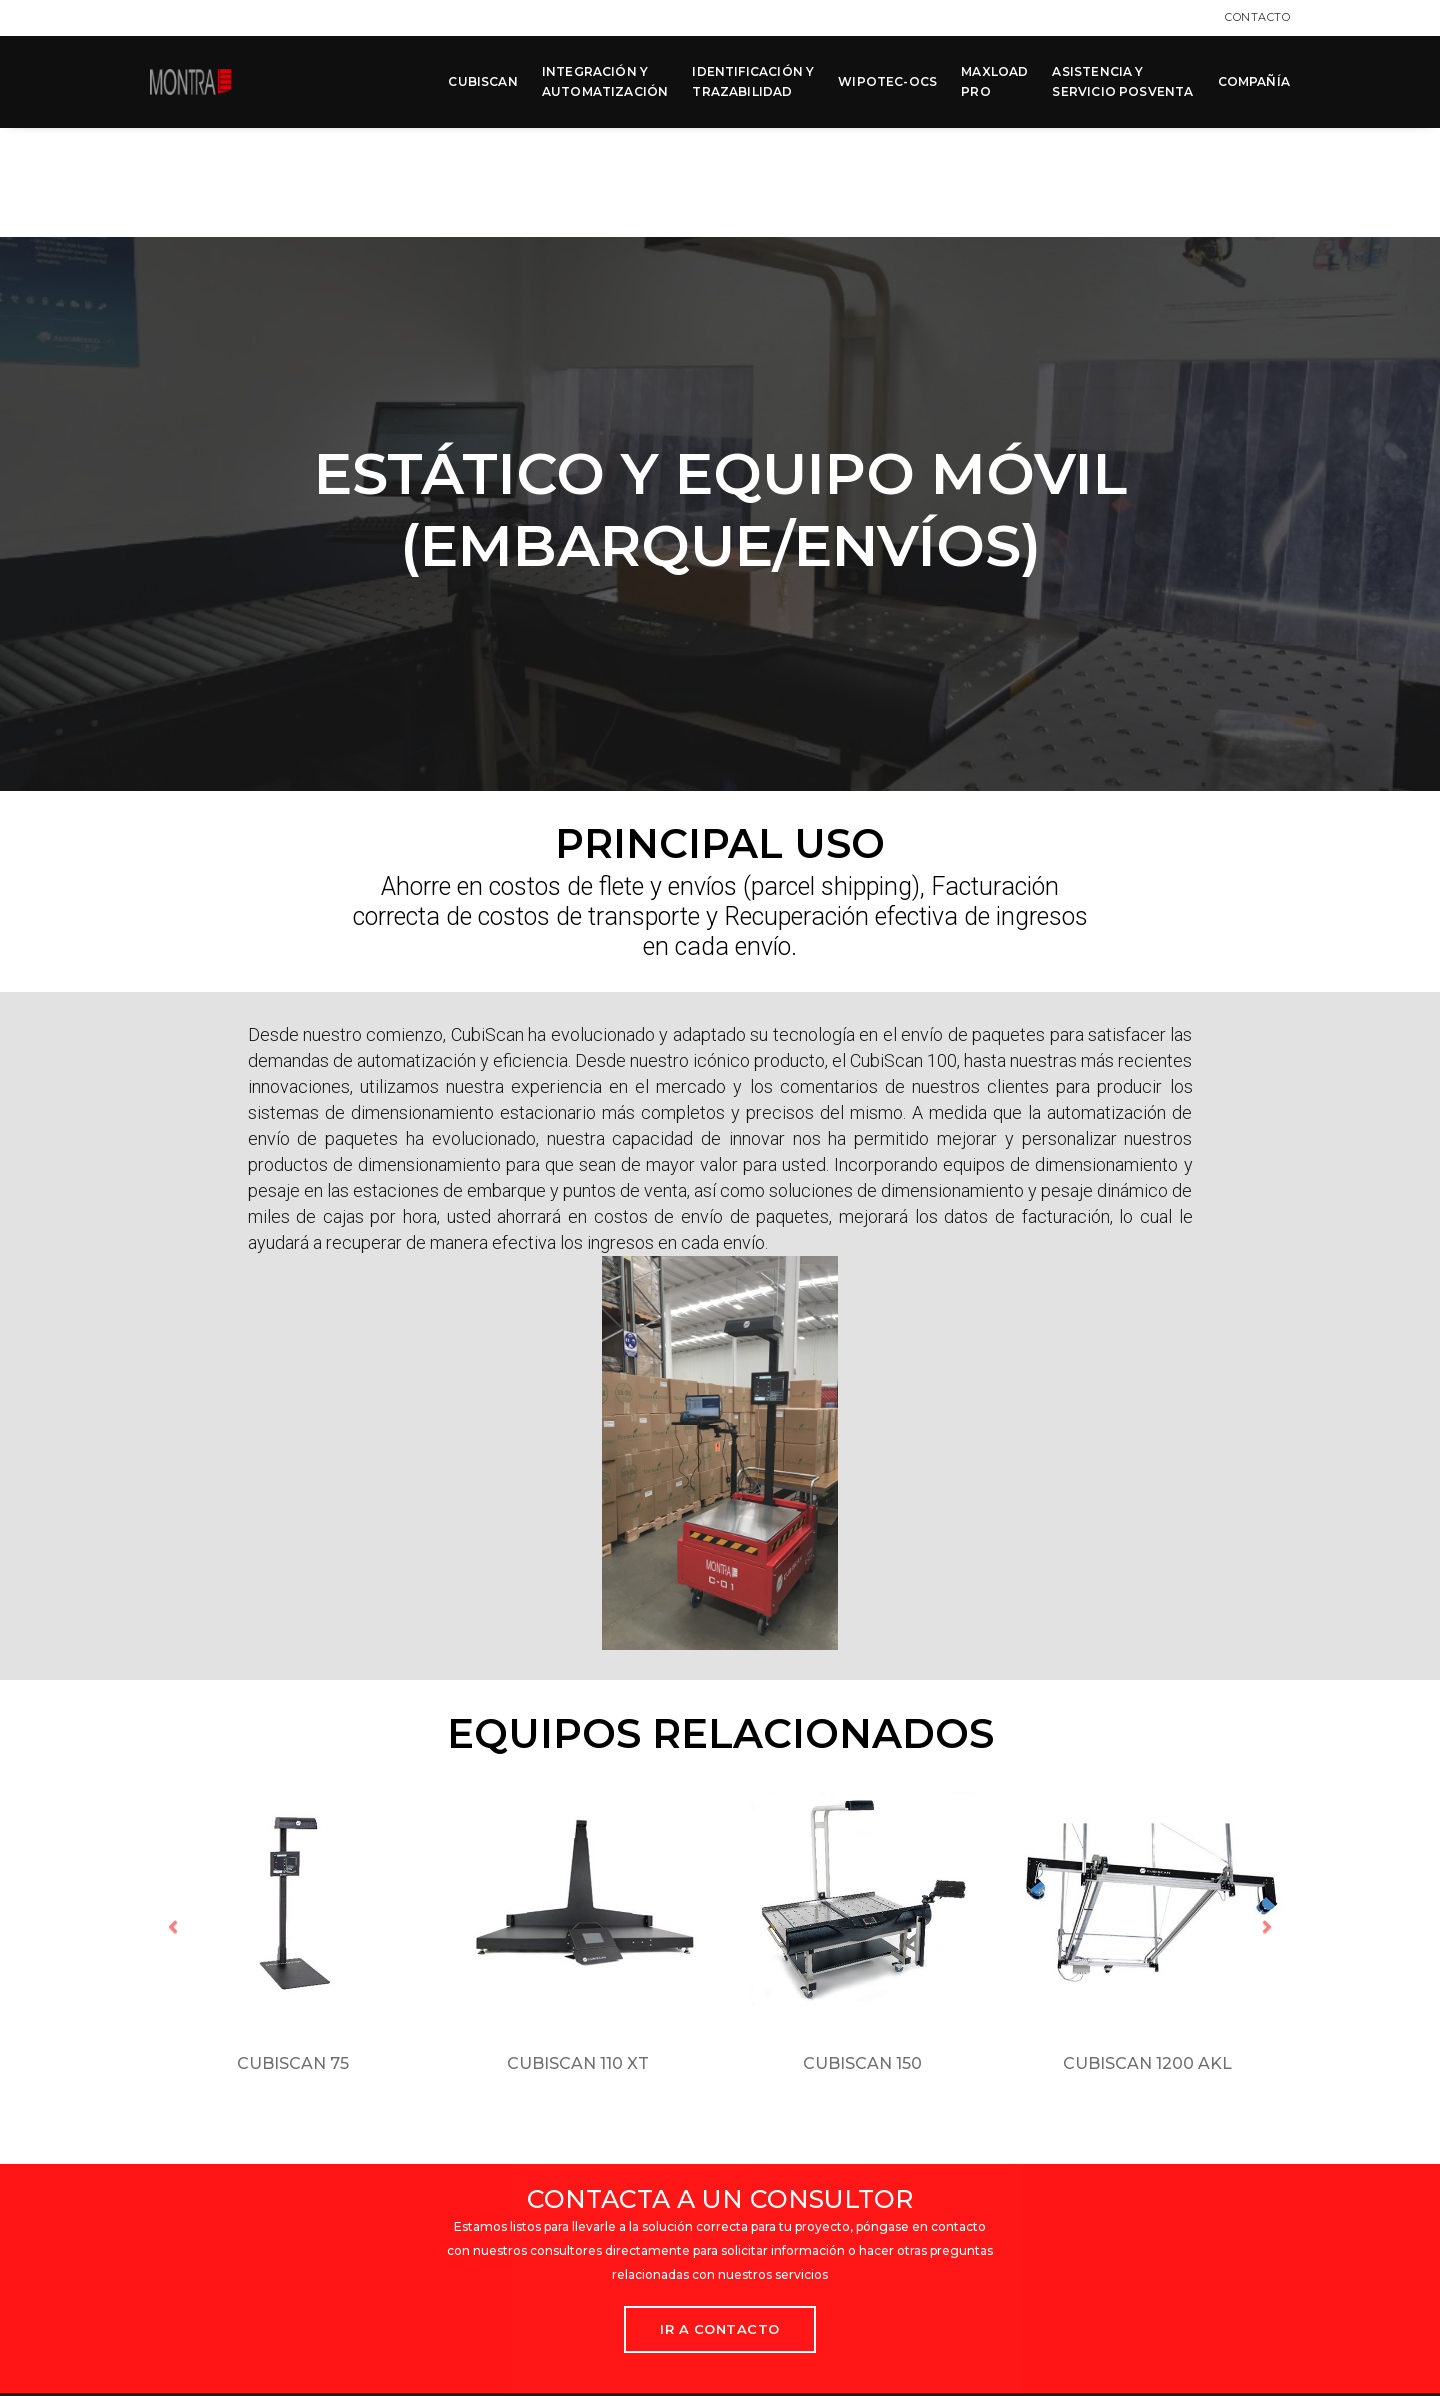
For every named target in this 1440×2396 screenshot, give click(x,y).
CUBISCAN (482, 81)
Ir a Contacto (720, 2217)
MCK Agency (1255, 2376)
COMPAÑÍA (1254, 81)
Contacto (1257, 17)
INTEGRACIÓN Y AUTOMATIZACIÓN (605, 81)
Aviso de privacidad (803, 2327)
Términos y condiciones (956, 2327)
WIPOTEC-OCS (887, 81)
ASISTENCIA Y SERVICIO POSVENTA (1122, 81)
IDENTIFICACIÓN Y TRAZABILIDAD (753, 81)
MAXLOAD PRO (994, 81)
